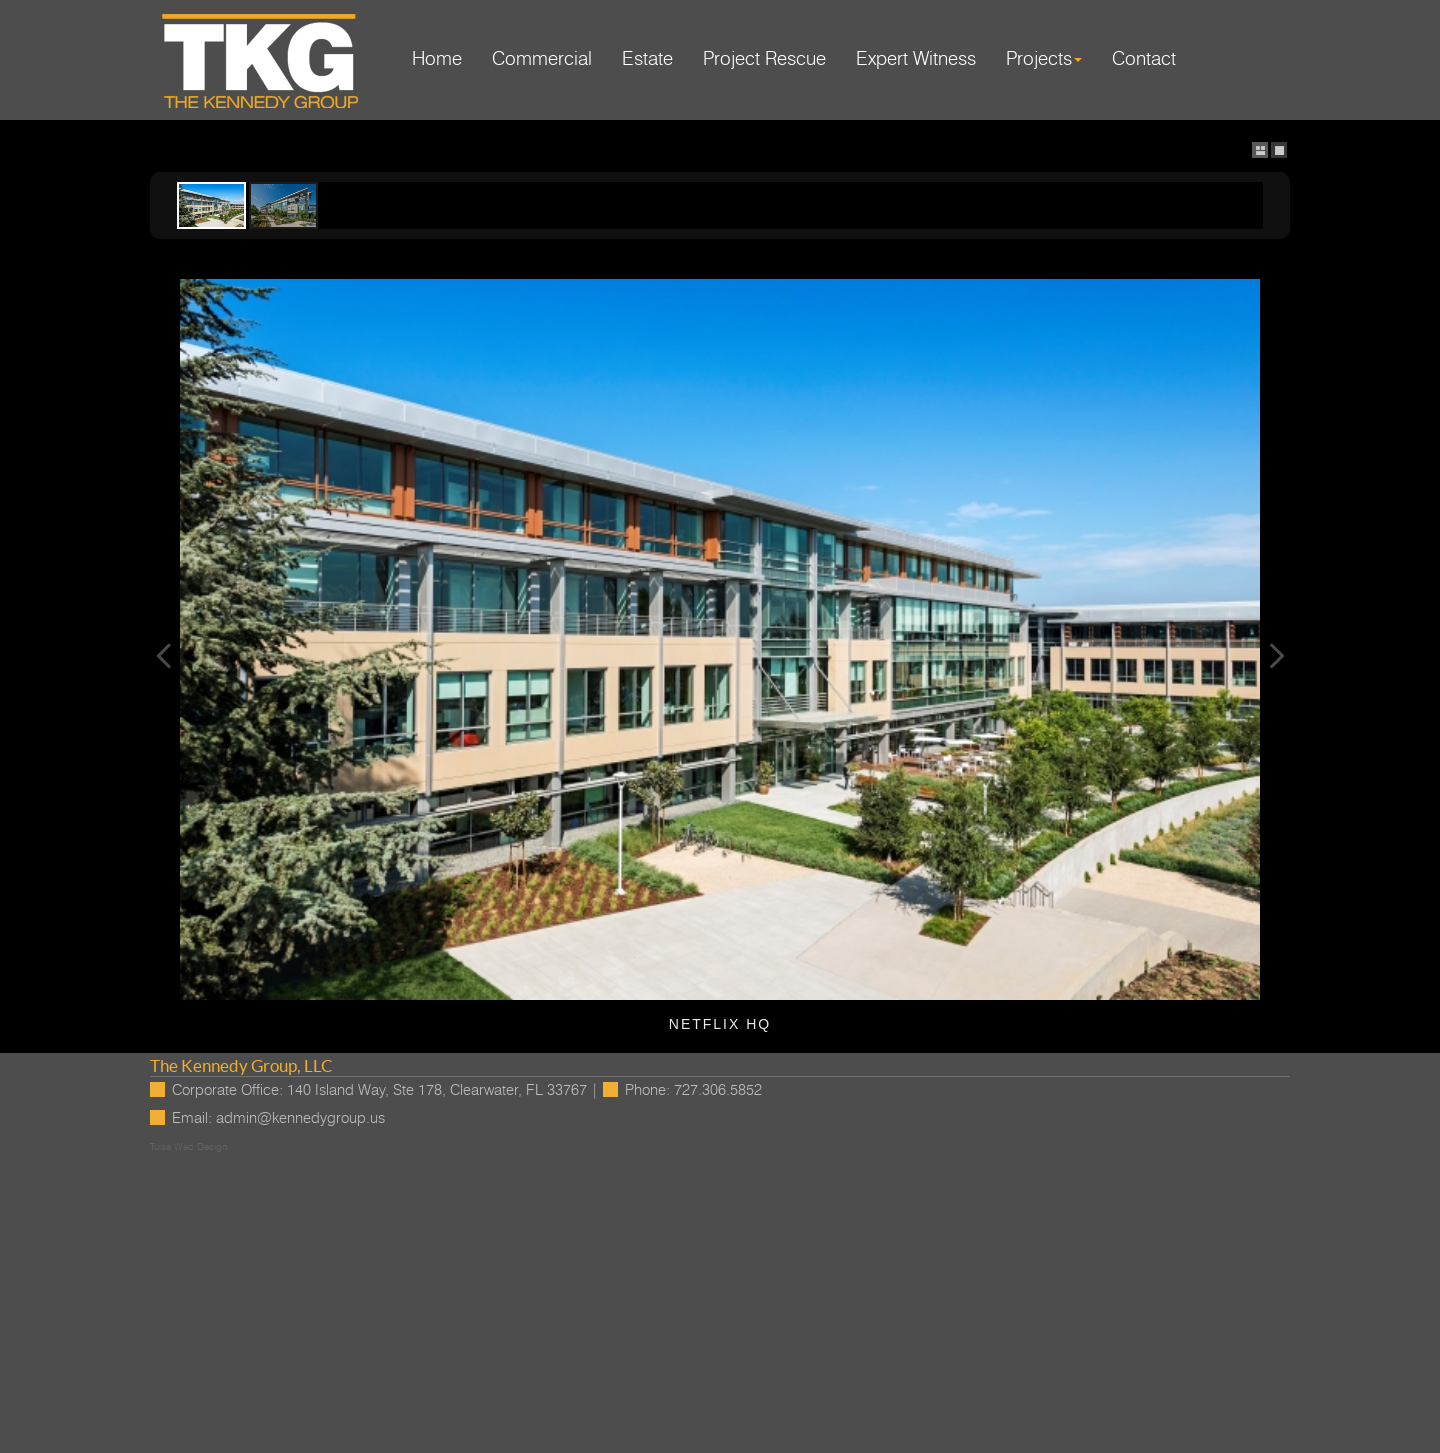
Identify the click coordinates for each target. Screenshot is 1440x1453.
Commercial (542, 59)
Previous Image (164, 656)
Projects (1044, 59)
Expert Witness (916, 59)
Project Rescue (764, 59)
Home (437, 59)
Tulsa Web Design (188, 1147)
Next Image (1276, 656)
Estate (647, 59)
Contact (1144, 59)
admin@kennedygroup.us (300, 1118)
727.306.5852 (718, 1090)
